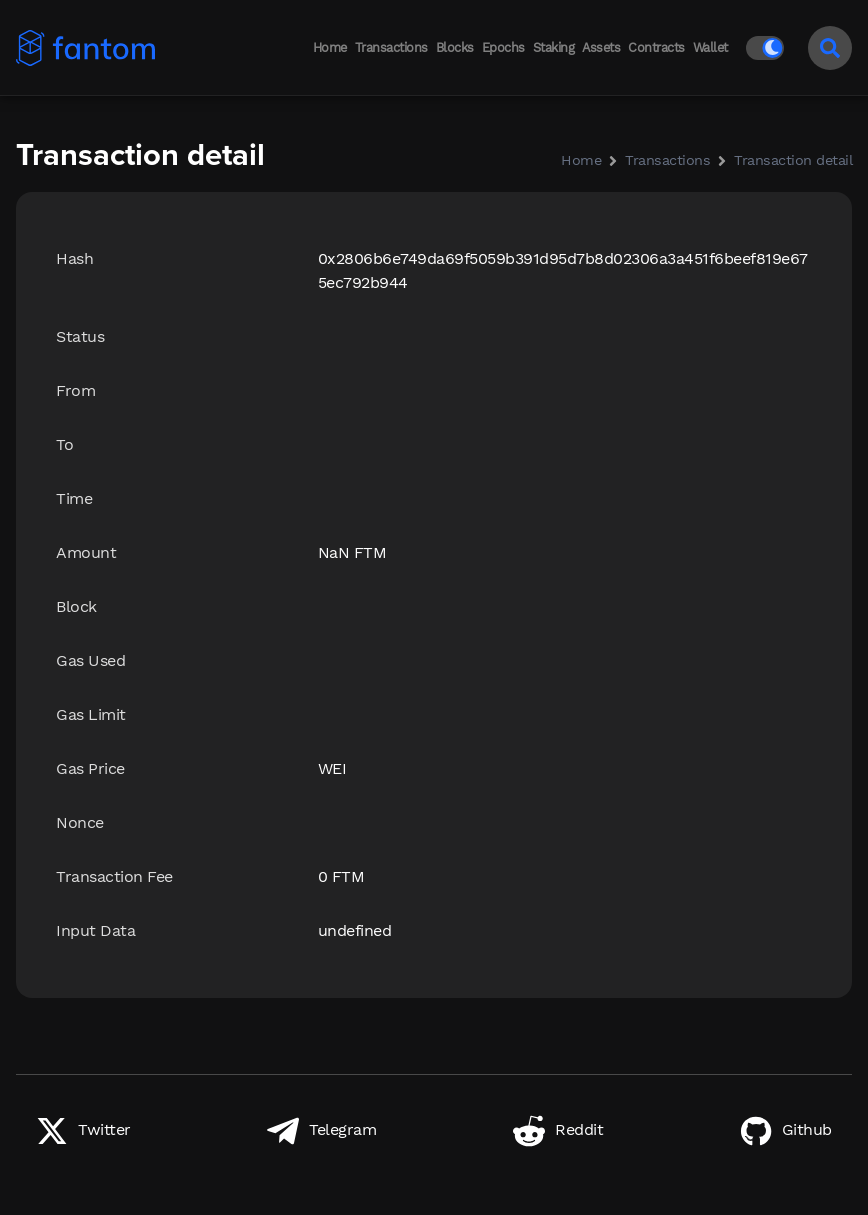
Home (330, 47)
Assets (601, 47)
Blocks (455, 47)
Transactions (391, 47)
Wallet (710, 47)
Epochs (503, 47)
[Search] (830, 48)
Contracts (656, 47)
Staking (554, 47)
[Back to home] (79, 48)
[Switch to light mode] (769, 48)
